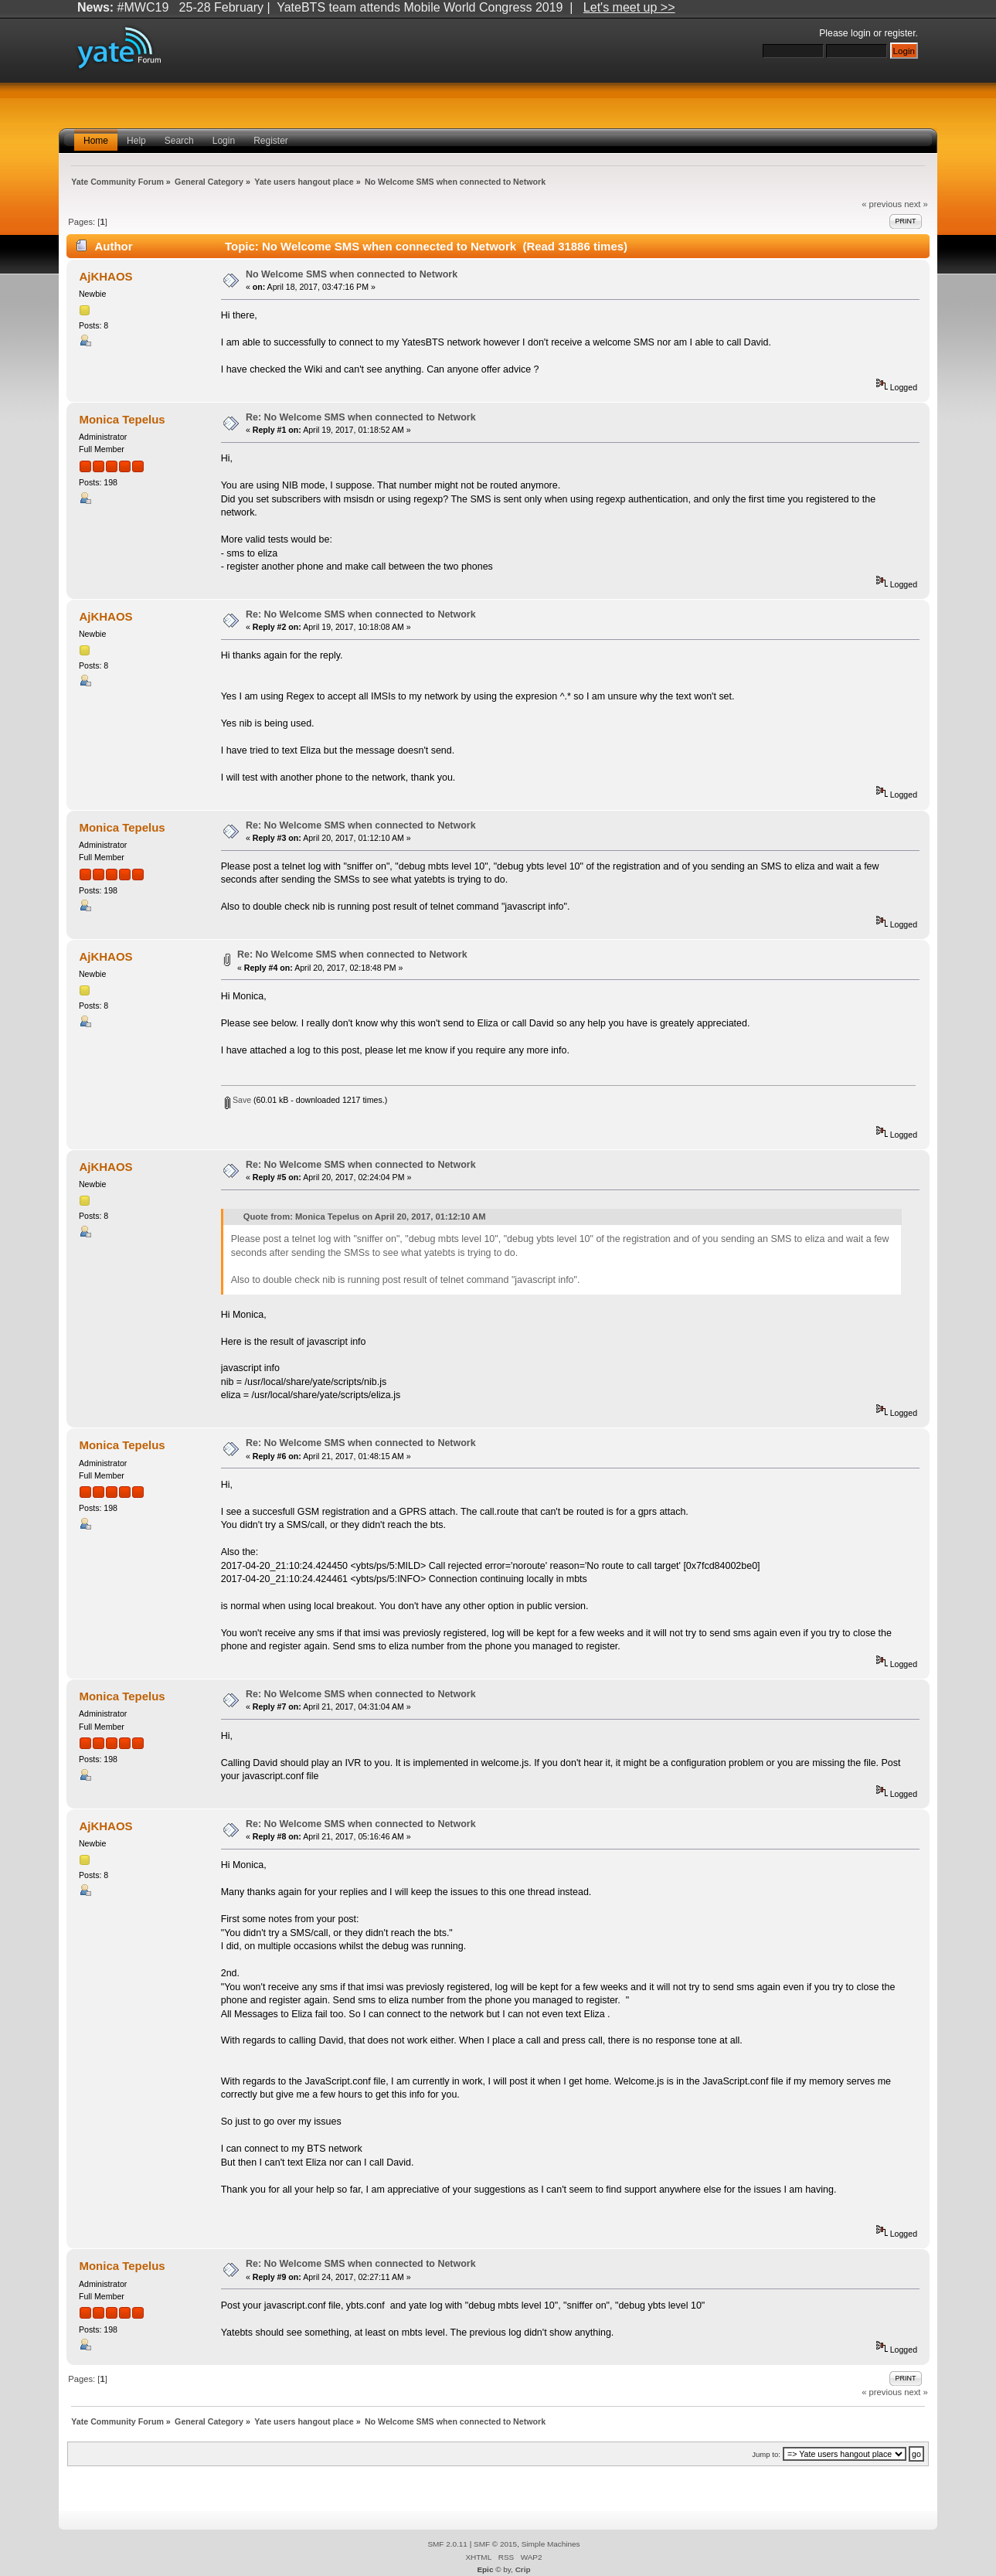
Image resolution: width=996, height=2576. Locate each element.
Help (136, 140)
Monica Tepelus (122, 419)
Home (95, 140)
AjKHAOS (106, 276)
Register (270, 140)
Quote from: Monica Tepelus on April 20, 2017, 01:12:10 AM (364, 1216)
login (861, 33)
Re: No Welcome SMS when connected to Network (361, 417)
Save (238, 1099)
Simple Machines (551, 2544)
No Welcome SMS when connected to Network (351, 274)
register (899, 33)
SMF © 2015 (495, 2544)
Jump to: (766, 2454)
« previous (882, 204)
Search (179, 140)
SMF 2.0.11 (447, 2544)
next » (916, 204)
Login (223, 140)
